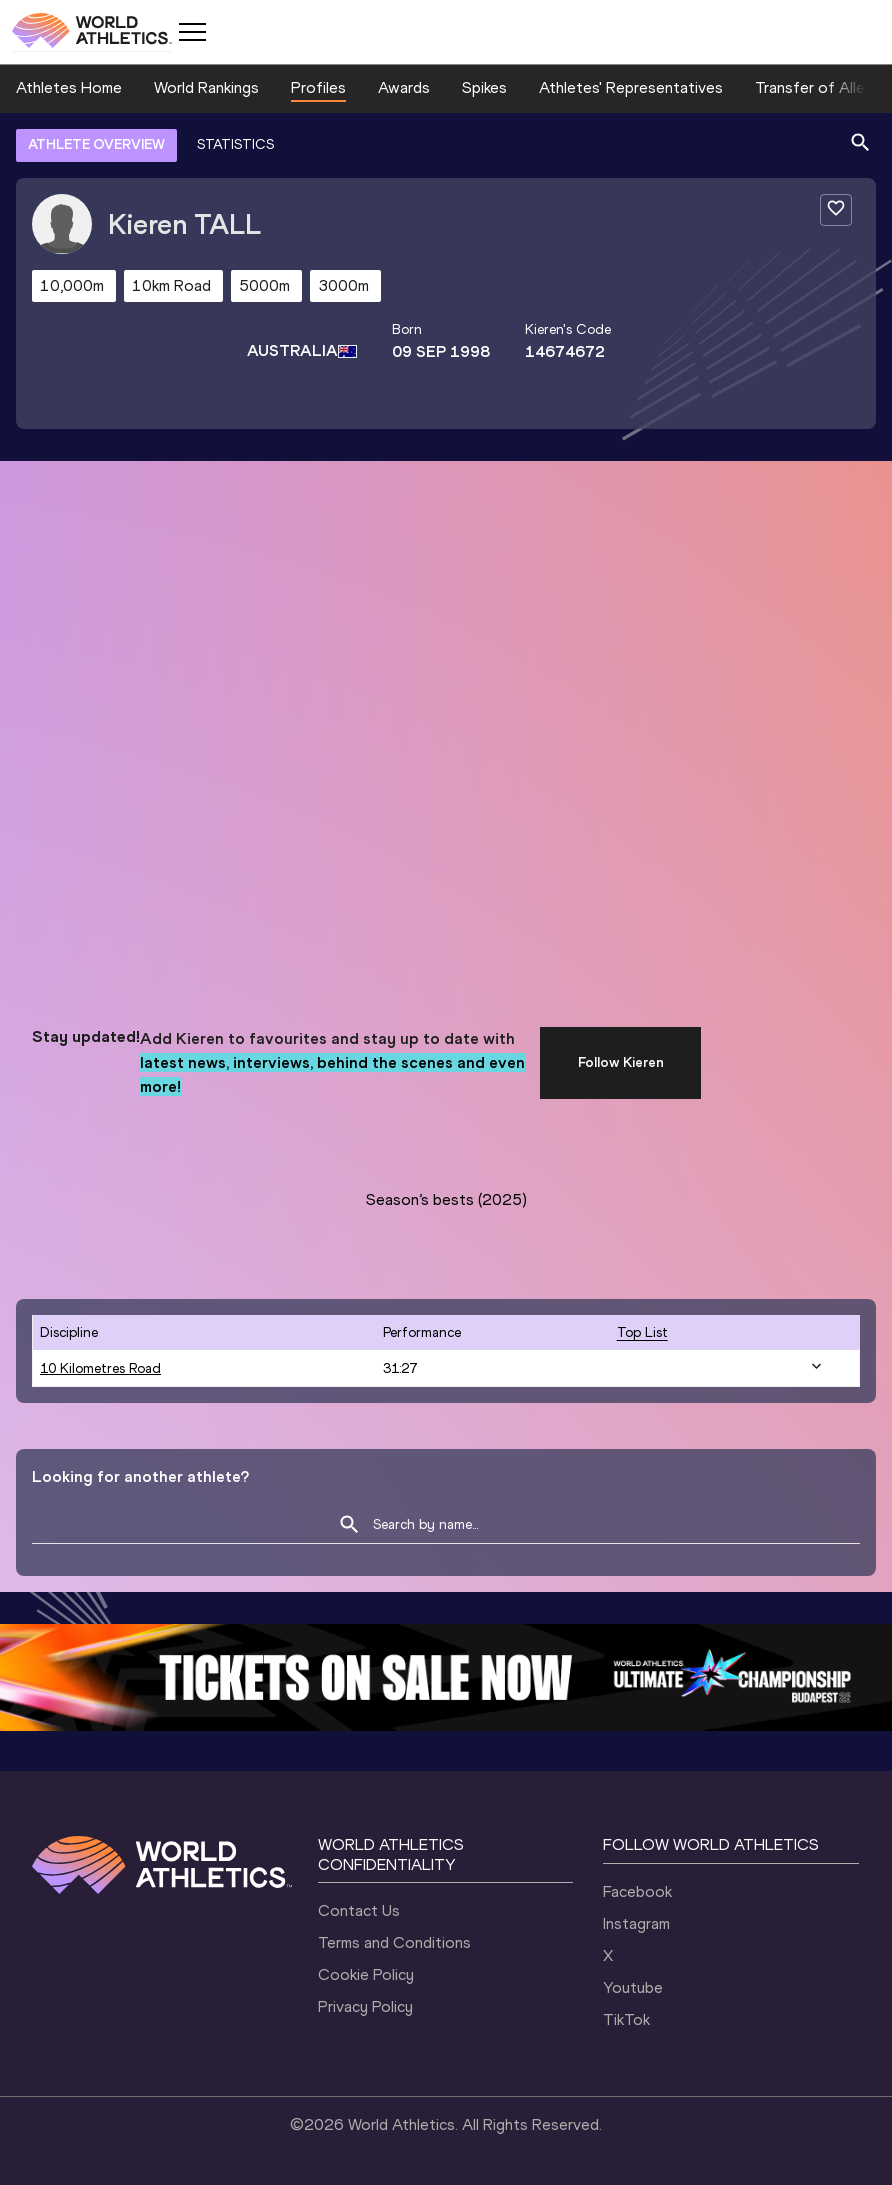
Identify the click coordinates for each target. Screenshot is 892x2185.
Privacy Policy (365, 2006)
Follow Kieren (621, 1062)
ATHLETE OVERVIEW (96, 144)
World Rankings (206, 87)
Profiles (318, 87)
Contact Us (359, 1910)
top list (642, 1332)
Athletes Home (69, 87)
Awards (404, 87)
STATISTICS (235, 144)
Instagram (636, 1923)
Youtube (633, 1987)
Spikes (484, 87)
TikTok (626, 2019)
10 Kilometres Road (100, 1368)
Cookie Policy (366, 1974)
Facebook (637, 1891)
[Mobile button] (192, 32)
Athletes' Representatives (631, 87)
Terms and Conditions (394, 1942)
